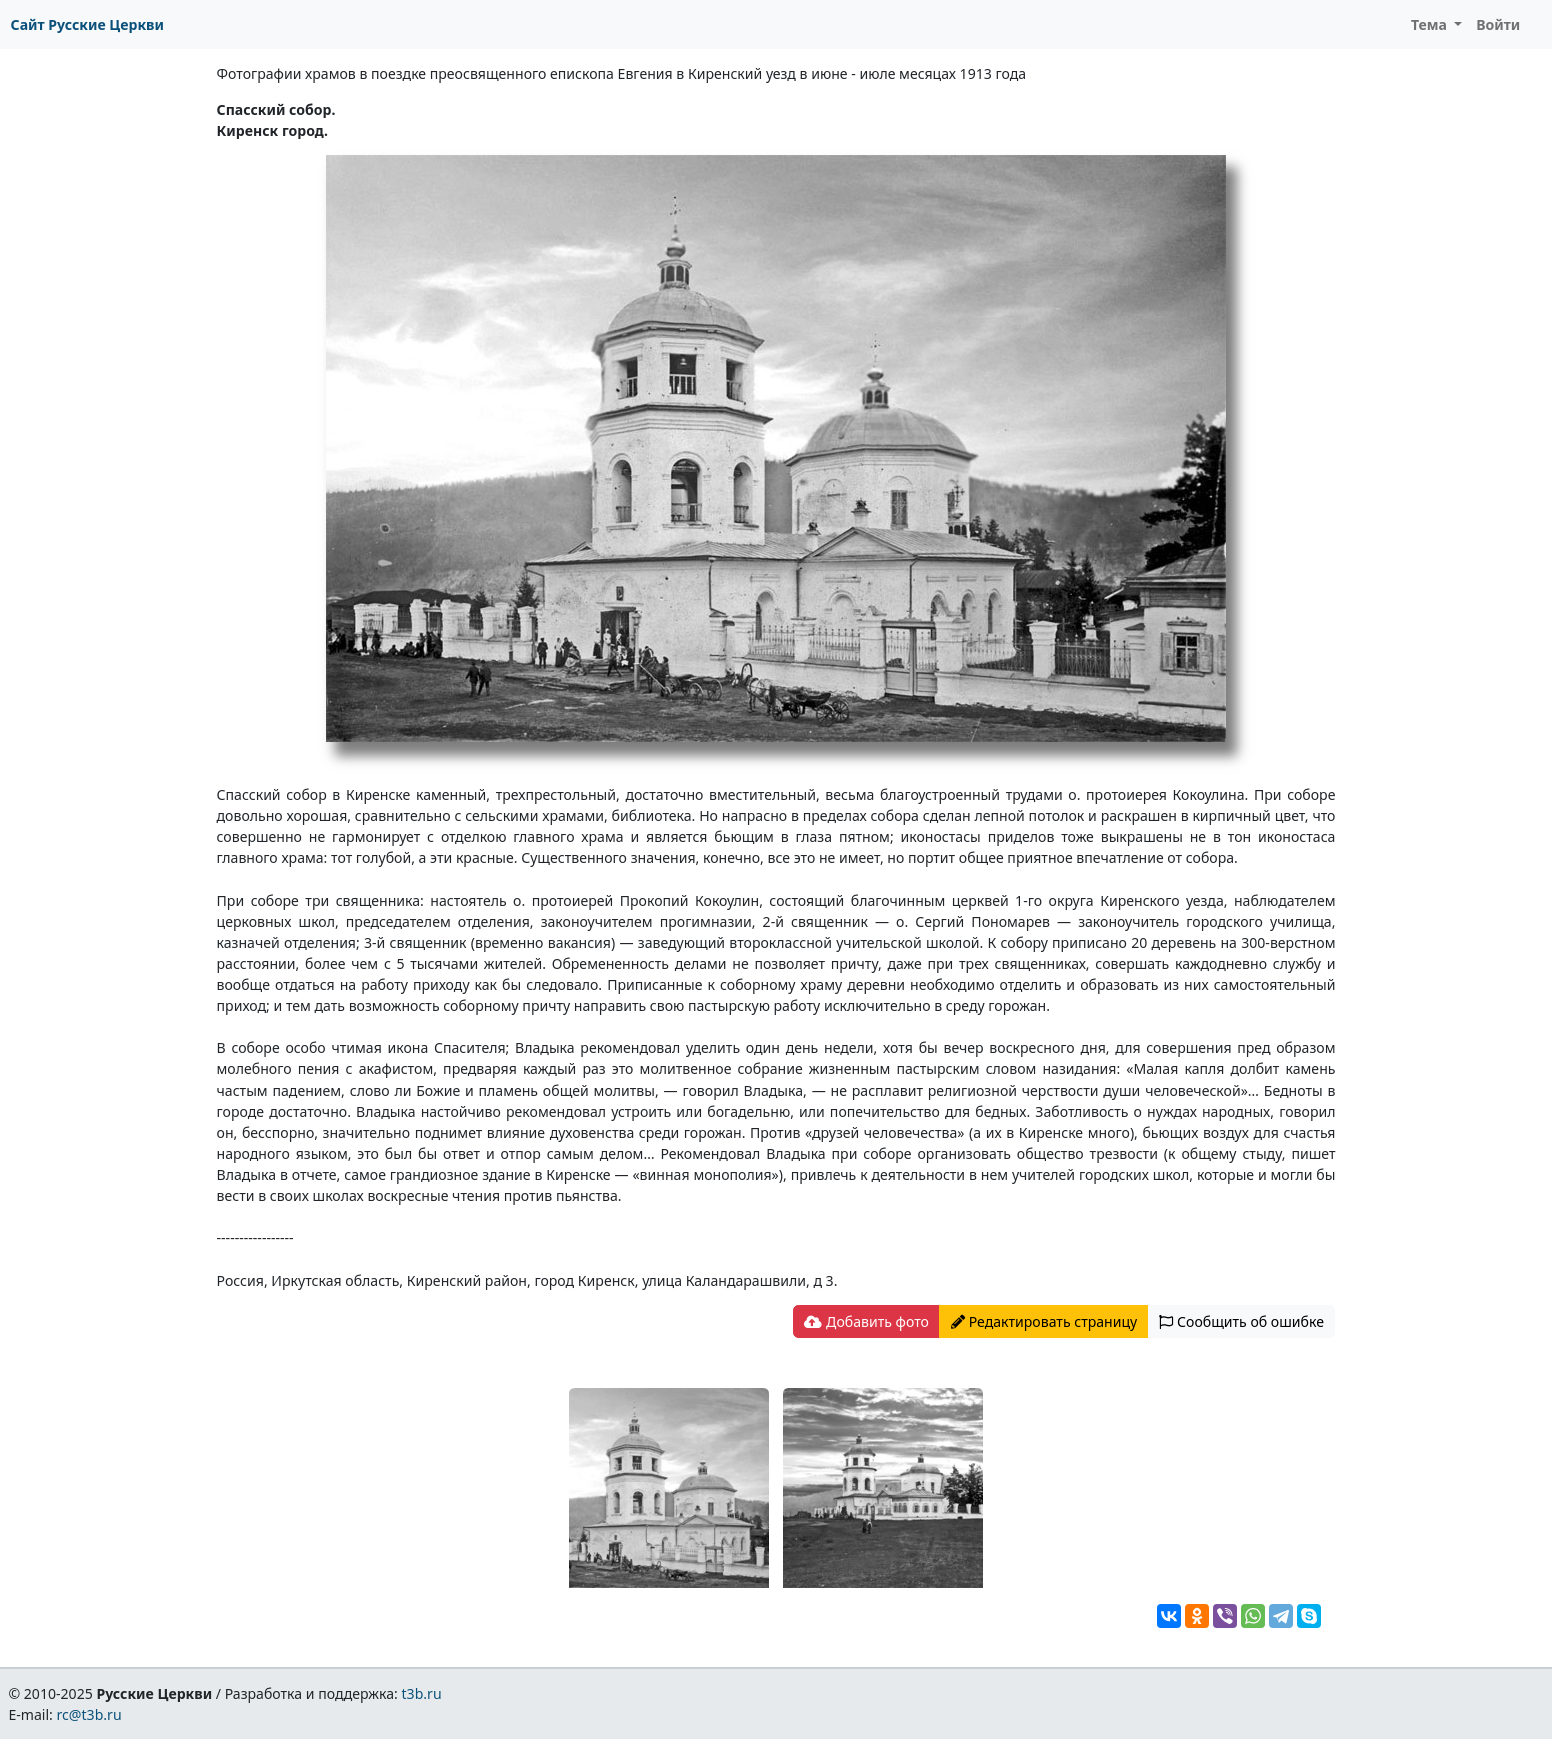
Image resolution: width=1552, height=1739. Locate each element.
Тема (1431, 24)
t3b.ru (422, 1693)
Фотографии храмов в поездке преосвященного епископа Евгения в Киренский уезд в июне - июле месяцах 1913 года (622, 73)
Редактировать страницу (1044, 1321)
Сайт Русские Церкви (87, 24)
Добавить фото (866, 1321)
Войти (1498, 24)
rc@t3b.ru (89, 1714)
